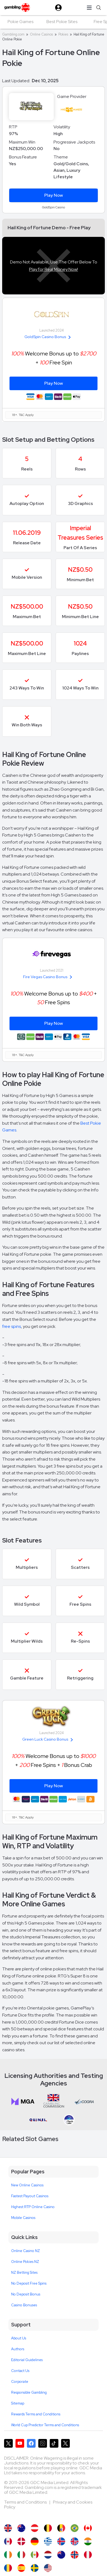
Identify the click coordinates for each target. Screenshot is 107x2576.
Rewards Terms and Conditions (35, 2414)
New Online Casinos (27, 2185)
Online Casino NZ (25, 2251)
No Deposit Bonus (25, 2294)
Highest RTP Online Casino (33, 2207)
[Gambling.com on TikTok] (54, 2443)
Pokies (63, 34)
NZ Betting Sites (24, 2272)
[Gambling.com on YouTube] (19, 2443)
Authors (17, 2349)
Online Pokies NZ (25, 2261)
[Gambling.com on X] (8, 2443)
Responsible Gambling (29, 2392)
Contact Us (20, 2370)
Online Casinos (41, 34)
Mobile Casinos (23, 2217)
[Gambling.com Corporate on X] (65, 2443)
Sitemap (17, 2403)
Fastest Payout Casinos (29, 2196)
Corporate (19, 2381)
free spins (11, 1326)
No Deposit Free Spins (28, 2283)
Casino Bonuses (24, 2305)
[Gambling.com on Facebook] (31, 2443)
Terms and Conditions (26, 2502)
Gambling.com (13, 34)
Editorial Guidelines (27, 2360)
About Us (18, 2338)
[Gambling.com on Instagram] (42, 2443)
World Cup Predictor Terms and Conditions (45, 2425)
